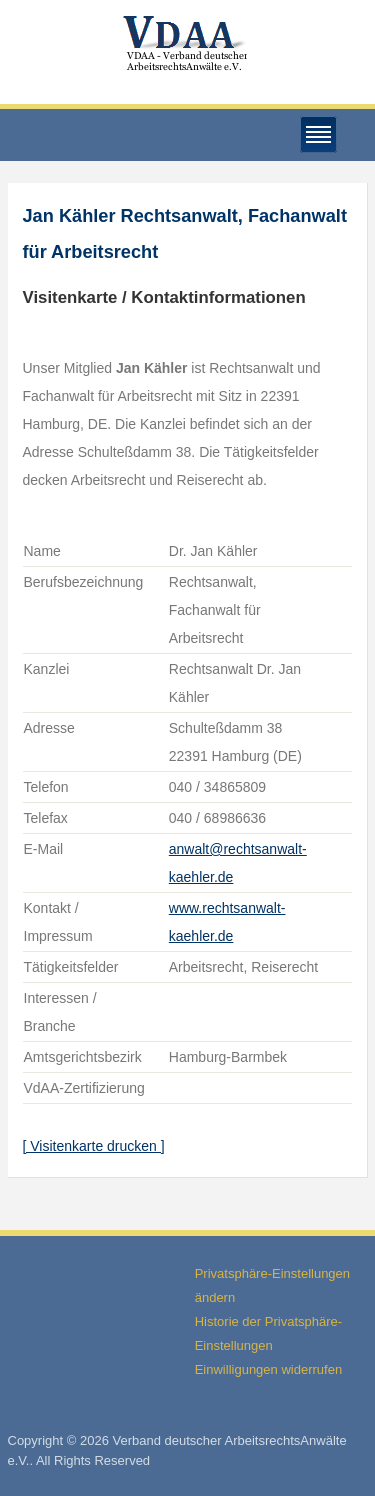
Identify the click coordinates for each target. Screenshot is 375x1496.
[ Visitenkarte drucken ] (94, 1146)
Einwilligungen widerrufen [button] (268, 1369)
